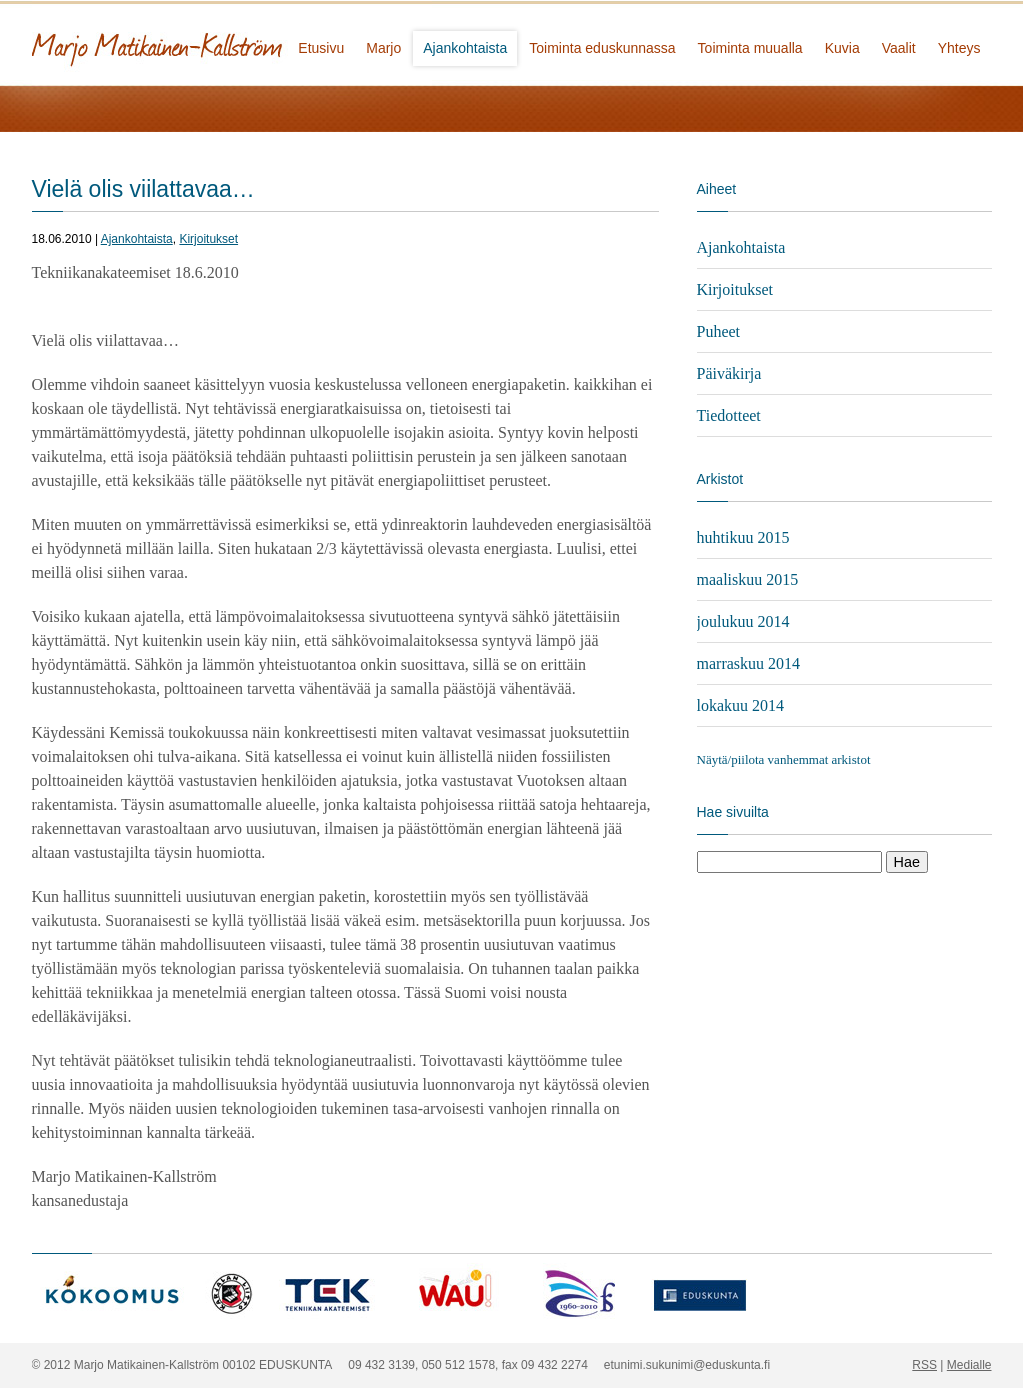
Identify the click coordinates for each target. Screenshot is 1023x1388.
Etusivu (321, 48)
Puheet (719, 331)
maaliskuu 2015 (748, 579)
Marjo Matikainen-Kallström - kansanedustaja (232, 42)
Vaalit (899, 48)
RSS (924, 1365)
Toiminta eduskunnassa (602, 48)
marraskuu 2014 (749, 663)
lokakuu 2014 (741, 705)
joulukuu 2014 (743, 621)
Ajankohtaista (465, 48)
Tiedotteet (729, 415)
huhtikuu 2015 (743, 537)
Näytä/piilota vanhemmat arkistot (784, 759)
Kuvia (842, 48)
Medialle (969, 1365)
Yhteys (959, 48)
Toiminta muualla (750, 48)
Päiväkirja (729, 373)
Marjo (383, 48)
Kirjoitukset (208, 239)
